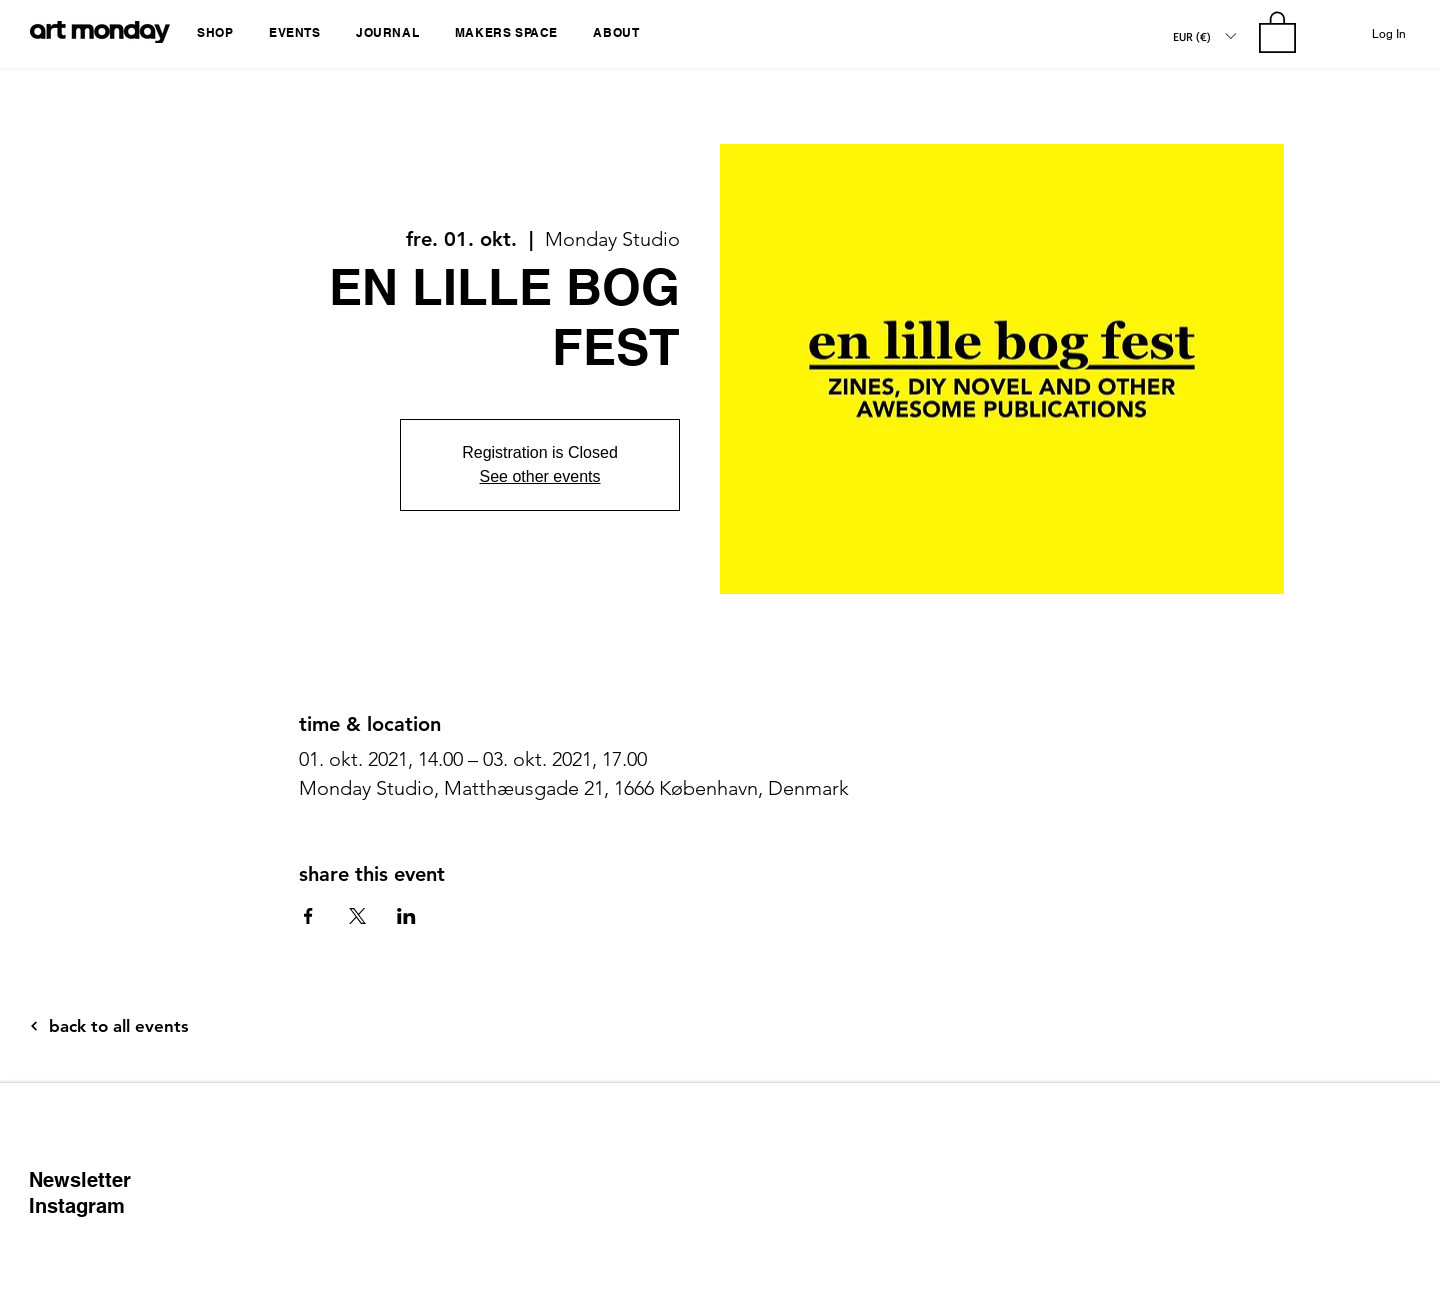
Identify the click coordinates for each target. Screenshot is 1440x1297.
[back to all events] (171, 1026)
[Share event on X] (357, 916)
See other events (540, 476)
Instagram (77, 1206)
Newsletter (80, 1180)
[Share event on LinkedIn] (406, 916)
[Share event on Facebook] (308, 916)
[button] (219, 32)
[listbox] (1204, 36)
